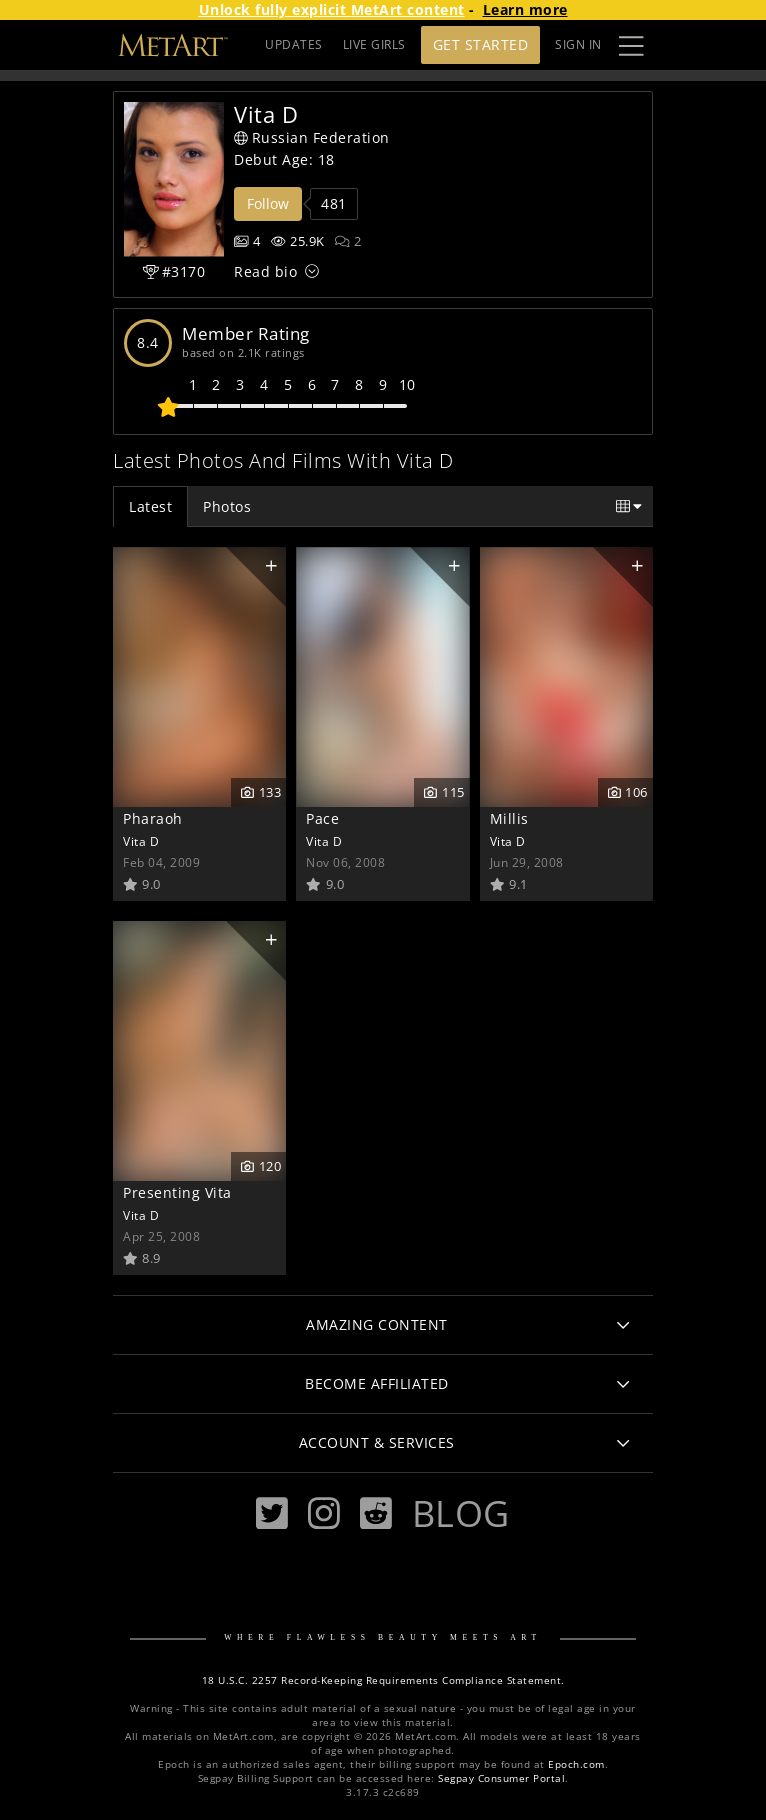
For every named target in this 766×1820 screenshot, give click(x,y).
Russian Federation (312, 137)
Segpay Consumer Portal (501, 1778)
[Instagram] (324, 1513)
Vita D (141, 841)
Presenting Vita (177, 1192)
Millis (509, 818)
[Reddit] (376, 1513)
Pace (322, 818)
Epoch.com (576, 1764)
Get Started (481, 44)
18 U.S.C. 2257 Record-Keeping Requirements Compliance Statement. (383, 1680)
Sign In (578, 44)
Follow (268, 203)
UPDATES (294, 44)
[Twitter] (272, 1513)
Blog (461, 1513)
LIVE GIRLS (374, 44)
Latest (150, 506)
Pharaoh (153, 818)
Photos (227, 506)
